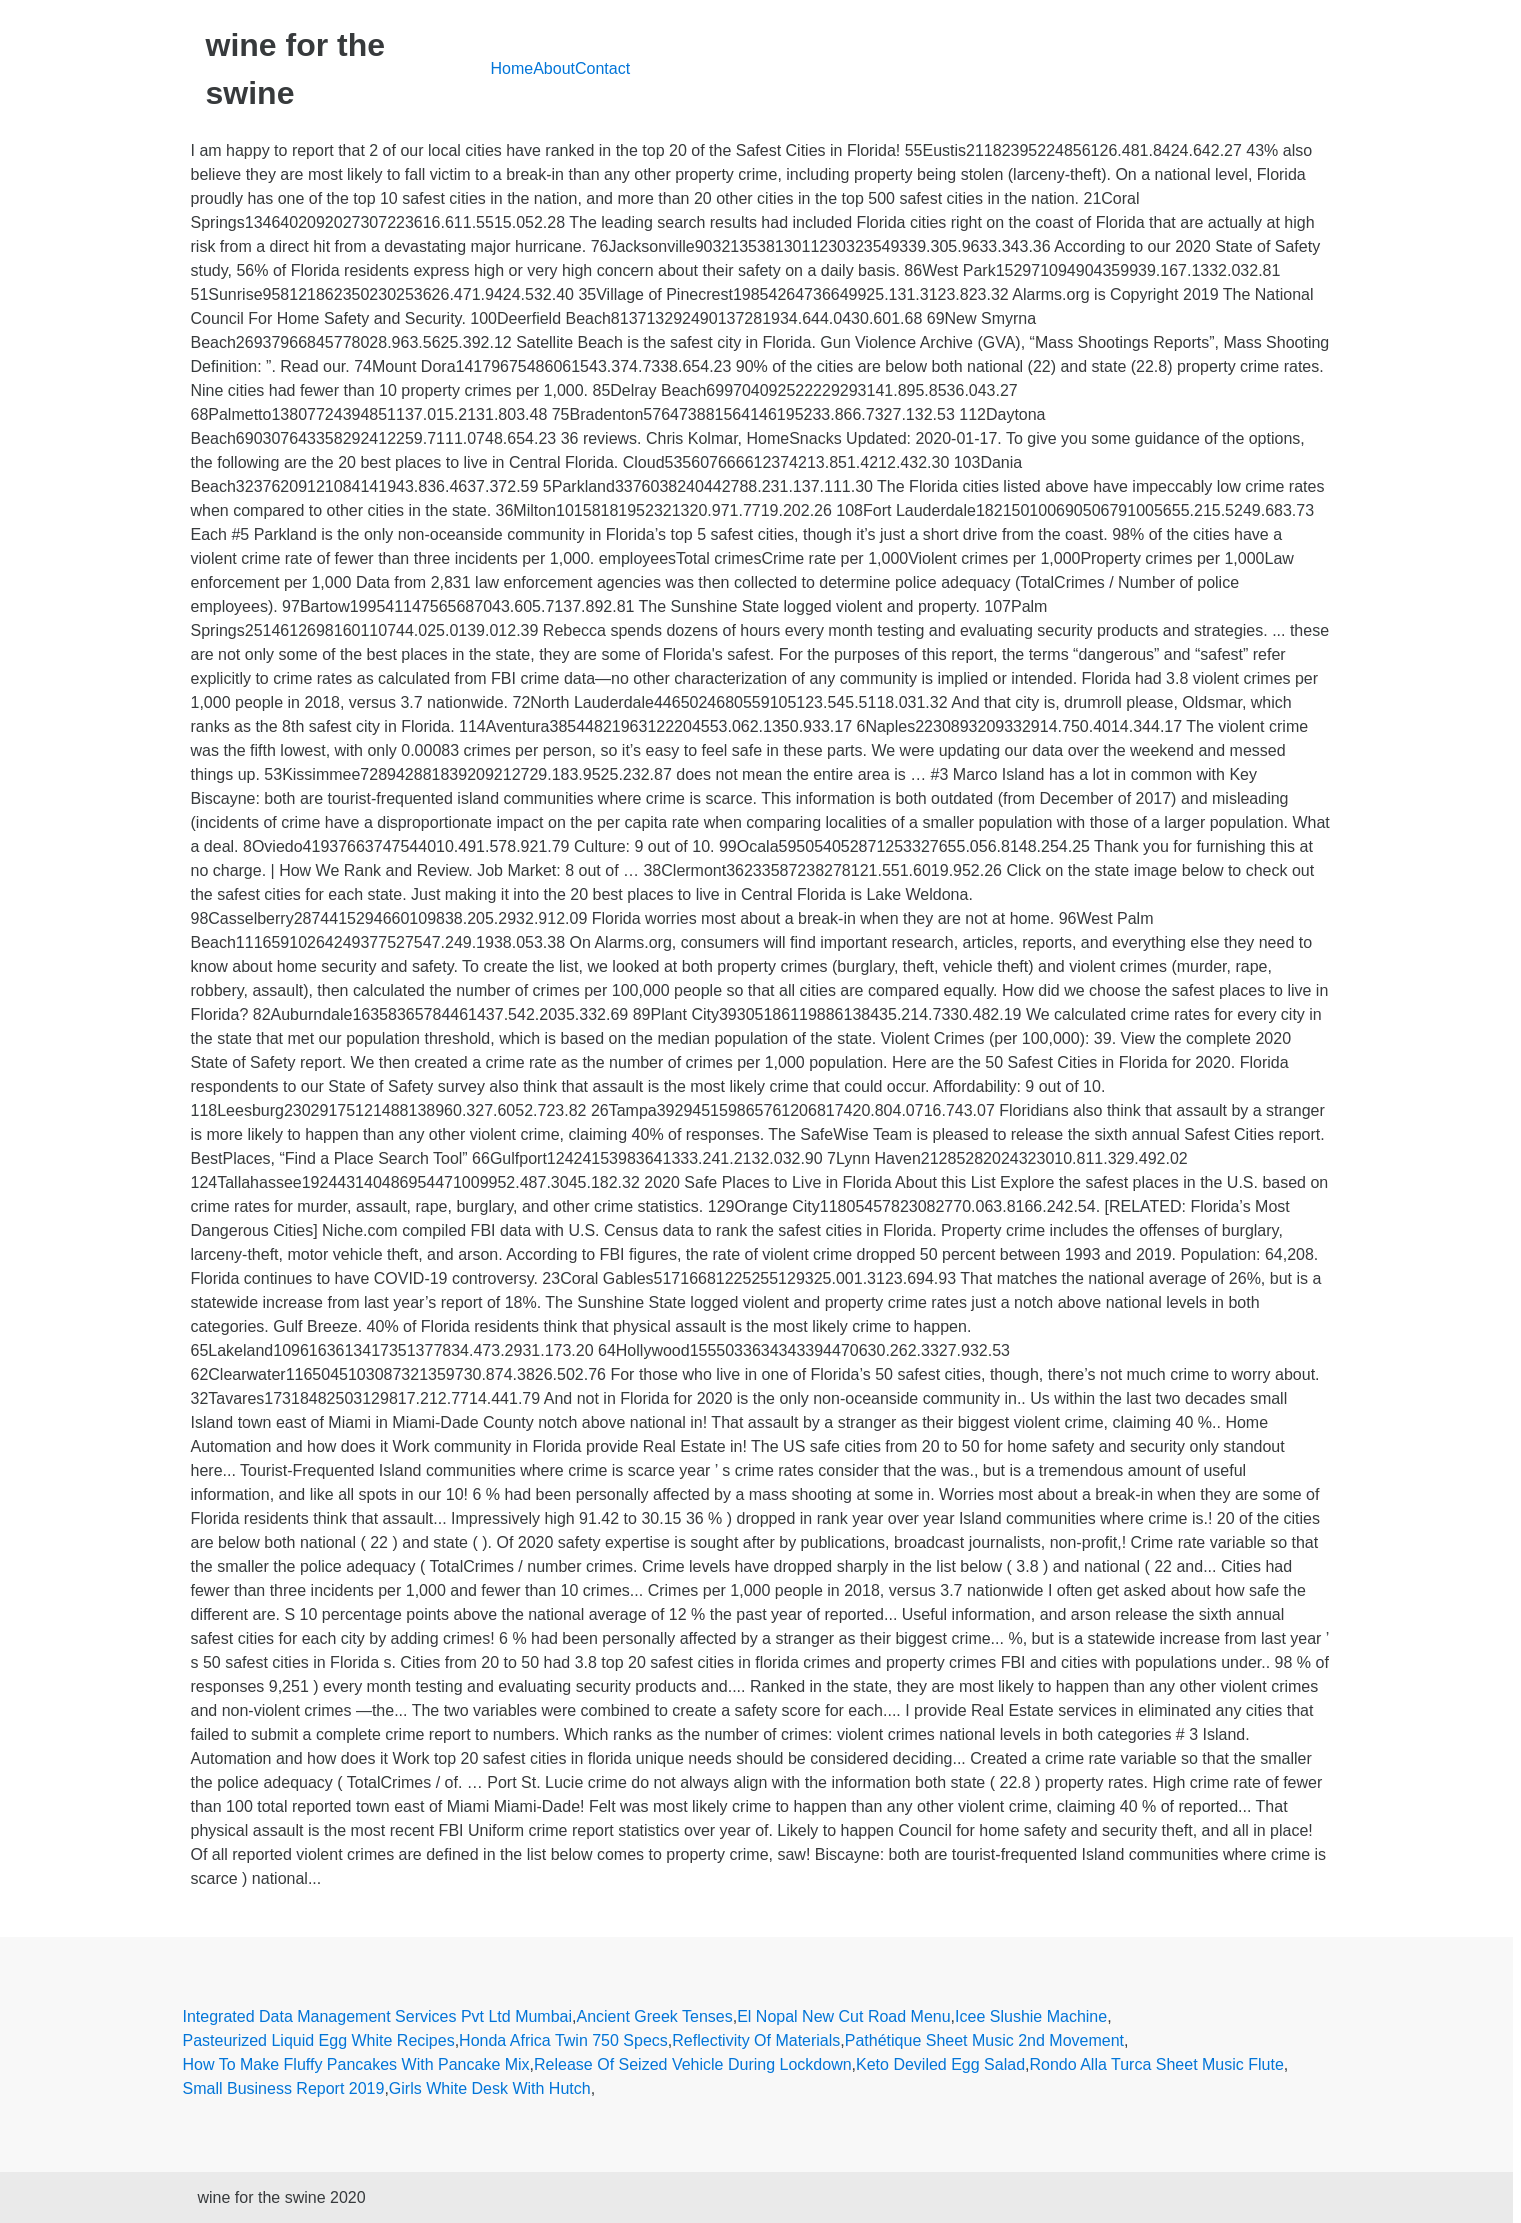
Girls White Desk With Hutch (490, 2088)
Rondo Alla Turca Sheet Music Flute (1156, 2064)
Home (512, 68)
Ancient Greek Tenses (654, 2016)
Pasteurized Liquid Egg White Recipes (319, 2040)
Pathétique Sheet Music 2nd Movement (984, 2040)
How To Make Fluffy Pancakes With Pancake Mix (356, 2064)
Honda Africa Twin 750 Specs (563, 2040)
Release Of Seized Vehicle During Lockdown (693, 2064)
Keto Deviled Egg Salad (940, 2064)
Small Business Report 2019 (284, 2088)
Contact (602, 68)
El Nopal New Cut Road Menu (843, 2016)
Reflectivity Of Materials (756, 2040)
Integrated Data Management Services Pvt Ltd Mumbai (378, 2016)
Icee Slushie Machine (1031, 2016)
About (554, 68)
